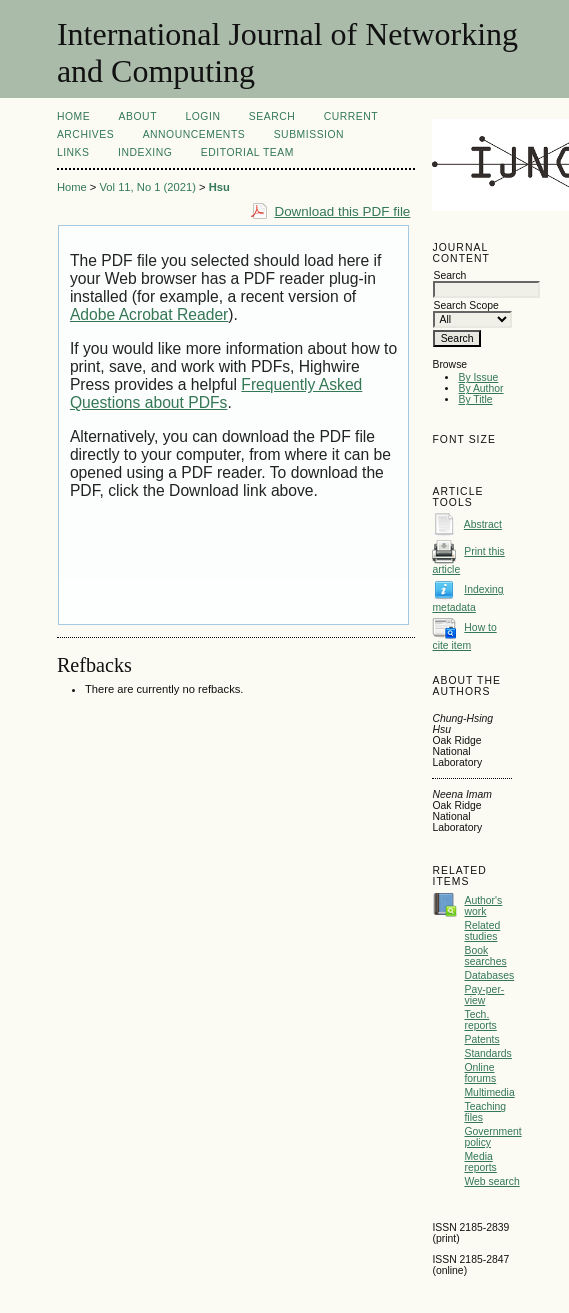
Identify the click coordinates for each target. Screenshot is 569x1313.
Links (73, 152)
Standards (487, 1053)
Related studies (482, 931)
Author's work (483, 906)
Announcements (194, 134)
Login (202, 116)
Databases (489, 975)
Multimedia (489, 1092)
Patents (481, 1039)
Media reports (480, 1162)
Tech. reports (480, 1020)
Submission (309, 134)
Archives (85, 134)
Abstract (483, 524)
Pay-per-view (484, 995)
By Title (475, 399)
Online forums (480, 1073)
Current (351, 116)
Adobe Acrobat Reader (149, 314)
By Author (480, 388)
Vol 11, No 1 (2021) (147, 187)
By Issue (478, 377)
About (138, 116)
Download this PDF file (342, 211)
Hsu (219, 187)
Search (272, 116)
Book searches (485, 956)
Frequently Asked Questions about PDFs (216, 393)
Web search (491, 1181)
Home (73, 116)
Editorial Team (247, 152)
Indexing (145, 152)
